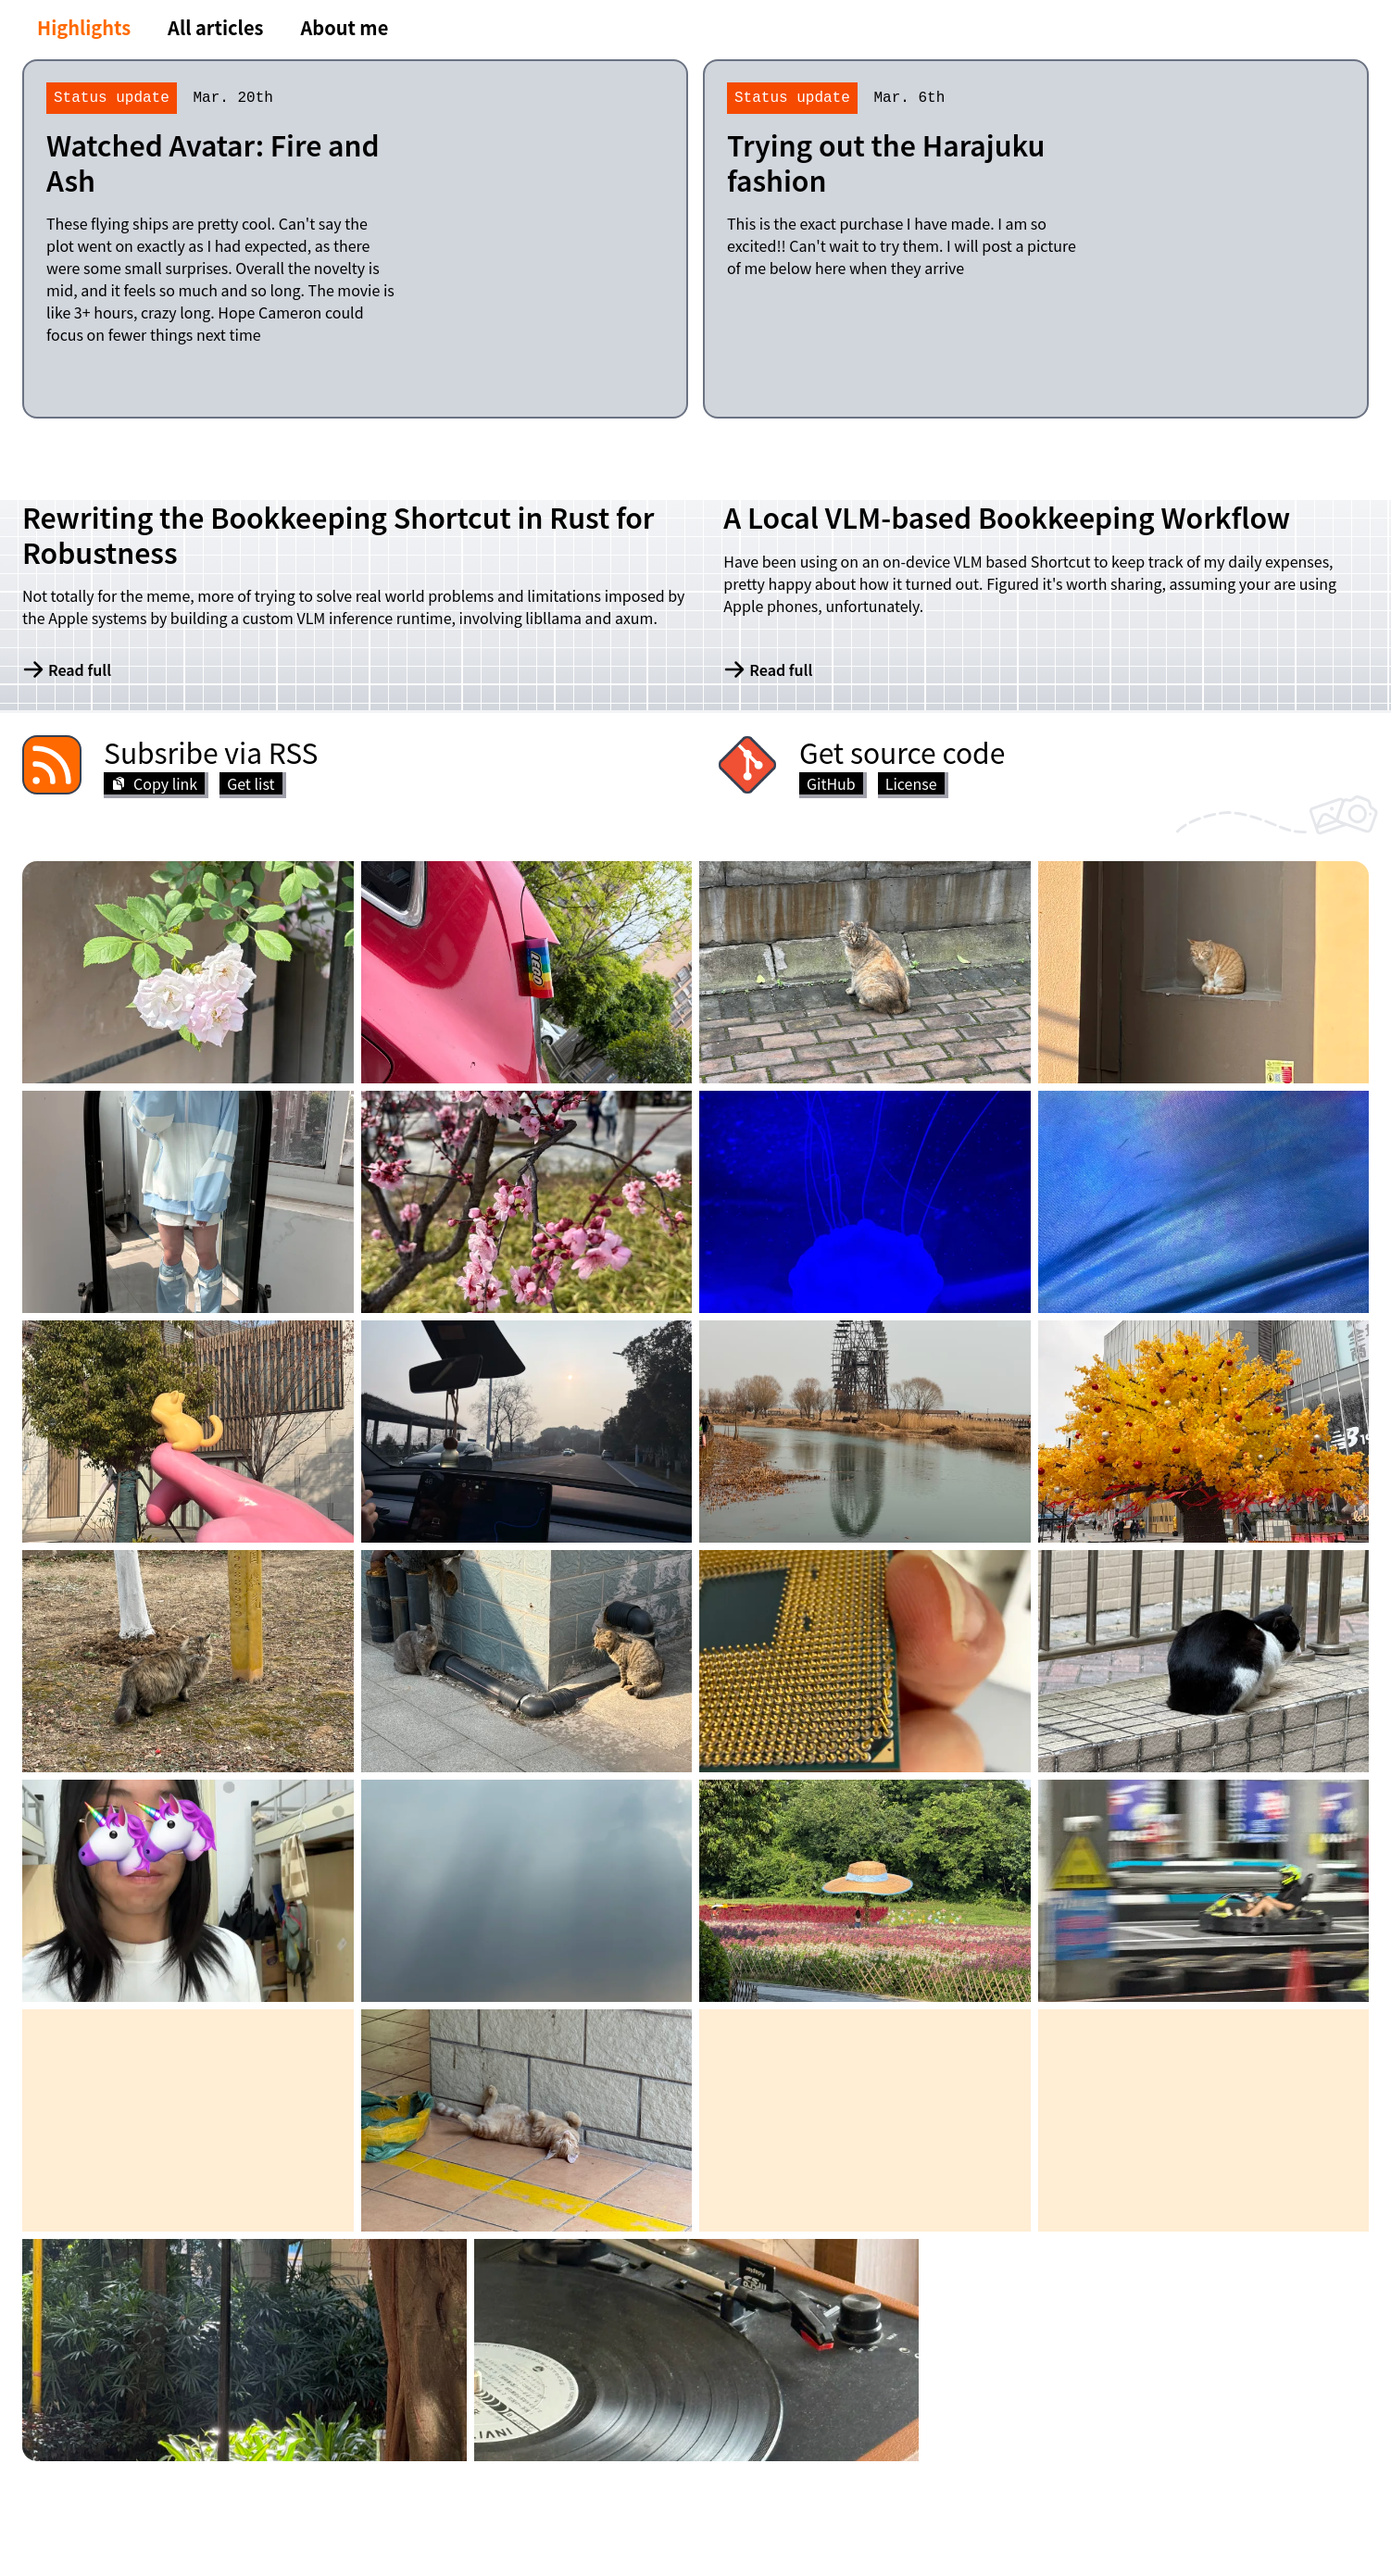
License (911, 783)
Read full (66, 669)
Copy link (154, 783)
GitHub (831, 783)
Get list (250, 783)
